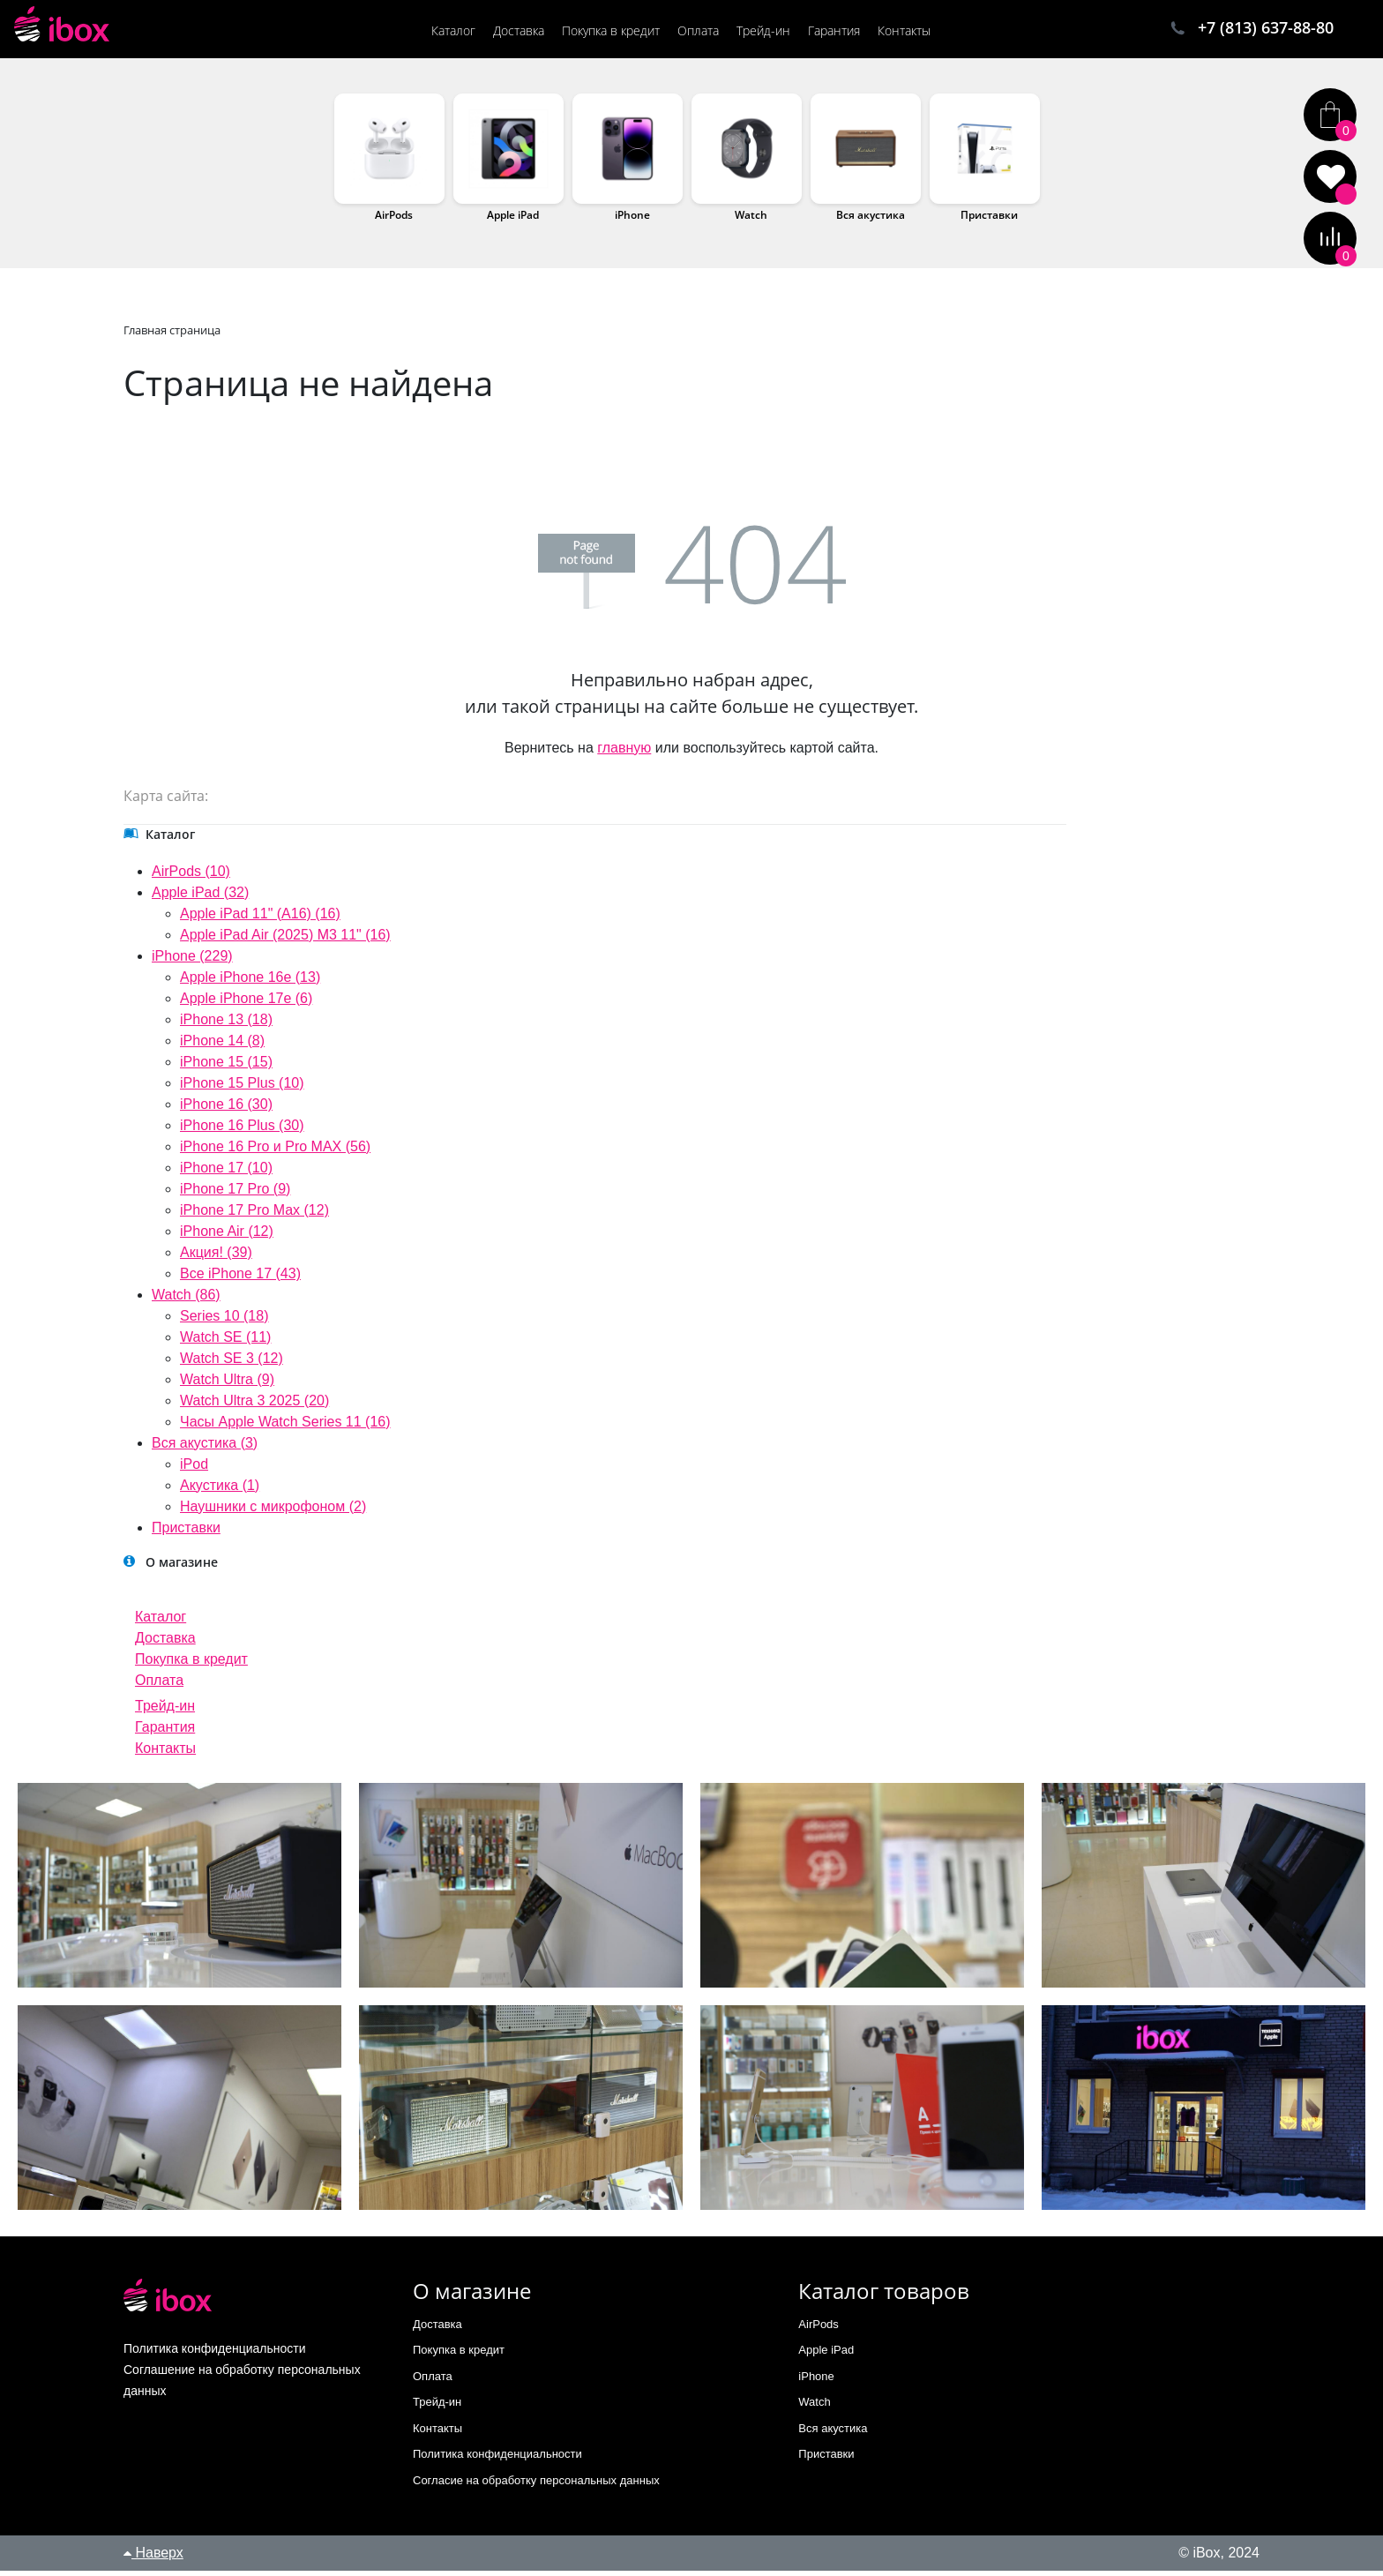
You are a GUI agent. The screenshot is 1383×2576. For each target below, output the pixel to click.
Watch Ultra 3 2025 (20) (254, 1405)
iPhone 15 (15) (226, 1067)
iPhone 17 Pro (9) (235, 1194)
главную (624, 752)
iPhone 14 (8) (222, 1045)
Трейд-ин (165, 1711)
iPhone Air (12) (226, 1236)
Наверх (153, 2557)
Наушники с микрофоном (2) (273, 1511)
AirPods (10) (191, 876)
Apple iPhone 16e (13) (250, 982)
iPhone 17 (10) (226, 1172)
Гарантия (165, 1732)
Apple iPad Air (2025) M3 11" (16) (285, 939)
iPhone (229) (192, 961)
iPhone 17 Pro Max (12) (254, 1215)
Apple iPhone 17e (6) (246, 1003)
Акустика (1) (219, 1490)
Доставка (165, 1643)
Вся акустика (870, 220)
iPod (194, 1469)
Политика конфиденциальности (497, 2459)
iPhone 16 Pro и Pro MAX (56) (275, 1151)
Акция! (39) (216, 1257)
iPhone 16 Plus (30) (242, 1130)
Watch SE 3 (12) (231, 1363)
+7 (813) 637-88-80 (1266, 29)
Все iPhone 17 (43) (240, 1278)
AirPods (394, 220)
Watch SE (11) (225, 1342)
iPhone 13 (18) (226, 1024)
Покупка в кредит (191, 1664)
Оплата (159, 1685)
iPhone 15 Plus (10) (242, 1088)
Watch (751, 220)
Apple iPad (513, 220)
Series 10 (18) (224, 1321)
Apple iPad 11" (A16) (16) (260, 918)
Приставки (989, 220)
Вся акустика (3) (205, 1448)
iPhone (632, 220)
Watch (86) (186, 1299)
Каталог (160, 1621)
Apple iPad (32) (200, 897)
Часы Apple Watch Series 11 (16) (285, 1426)
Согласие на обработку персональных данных (536, 2485)
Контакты (165, 1753)
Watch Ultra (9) (227, 1384)
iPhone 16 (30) (226, 1109)
